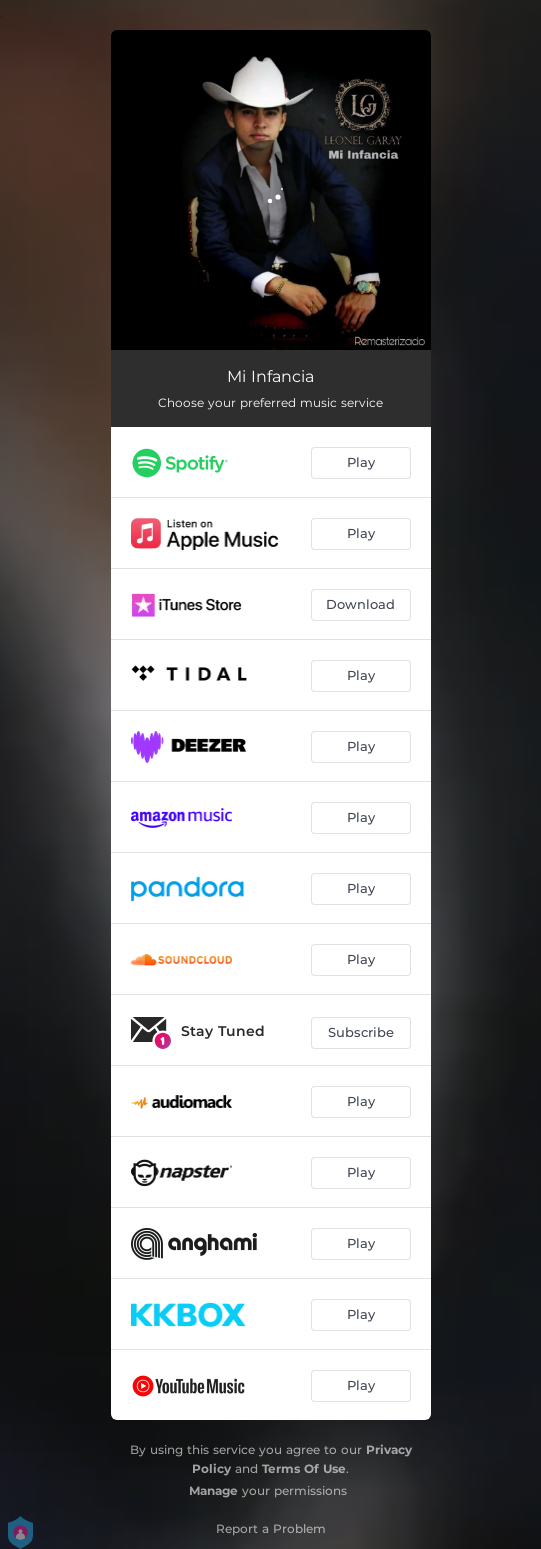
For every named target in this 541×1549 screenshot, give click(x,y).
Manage (213, 1490)
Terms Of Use (304, 1468)
